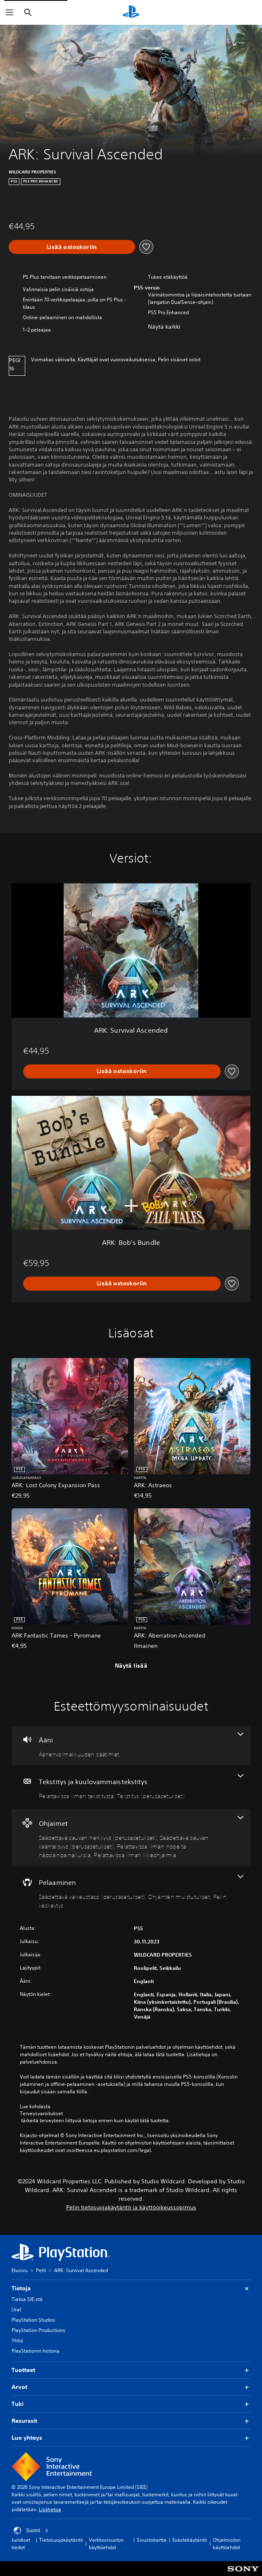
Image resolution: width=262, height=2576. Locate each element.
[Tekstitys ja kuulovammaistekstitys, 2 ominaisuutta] (131, 1787)
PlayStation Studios (33, 2319)
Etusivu (20, 2270)
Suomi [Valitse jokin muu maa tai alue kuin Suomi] (31, 2530)
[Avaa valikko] (9, 12)
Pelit (41, 2270)
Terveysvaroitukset (41, 2113)
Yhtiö (17, 2340)
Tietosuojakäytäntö (61, 2539)
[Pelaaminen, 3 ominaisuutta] (131, 1892)
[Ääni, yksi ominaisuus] (131, 1745)
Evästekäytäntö (189, 2539)
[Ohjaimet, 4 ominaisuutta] (131, 1837)
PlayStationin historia (36, 2350)
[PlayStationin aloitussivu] (131, 12)
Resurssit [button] (131, 2421)
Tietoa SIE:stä (27, 2299)
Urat (16, 2309)
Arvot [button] (131, 2387)
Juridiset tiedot (21, 2543)
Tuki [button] (131, 2404)
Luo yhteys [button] (131, 2438)
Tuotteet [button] (131, 2370)
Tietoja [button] (131, 2288)
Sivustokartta (152, 2539)
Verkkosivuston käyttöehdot (106, 2543)
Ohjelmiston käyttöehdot (227, 2543)
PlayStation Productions (38, 2330)
